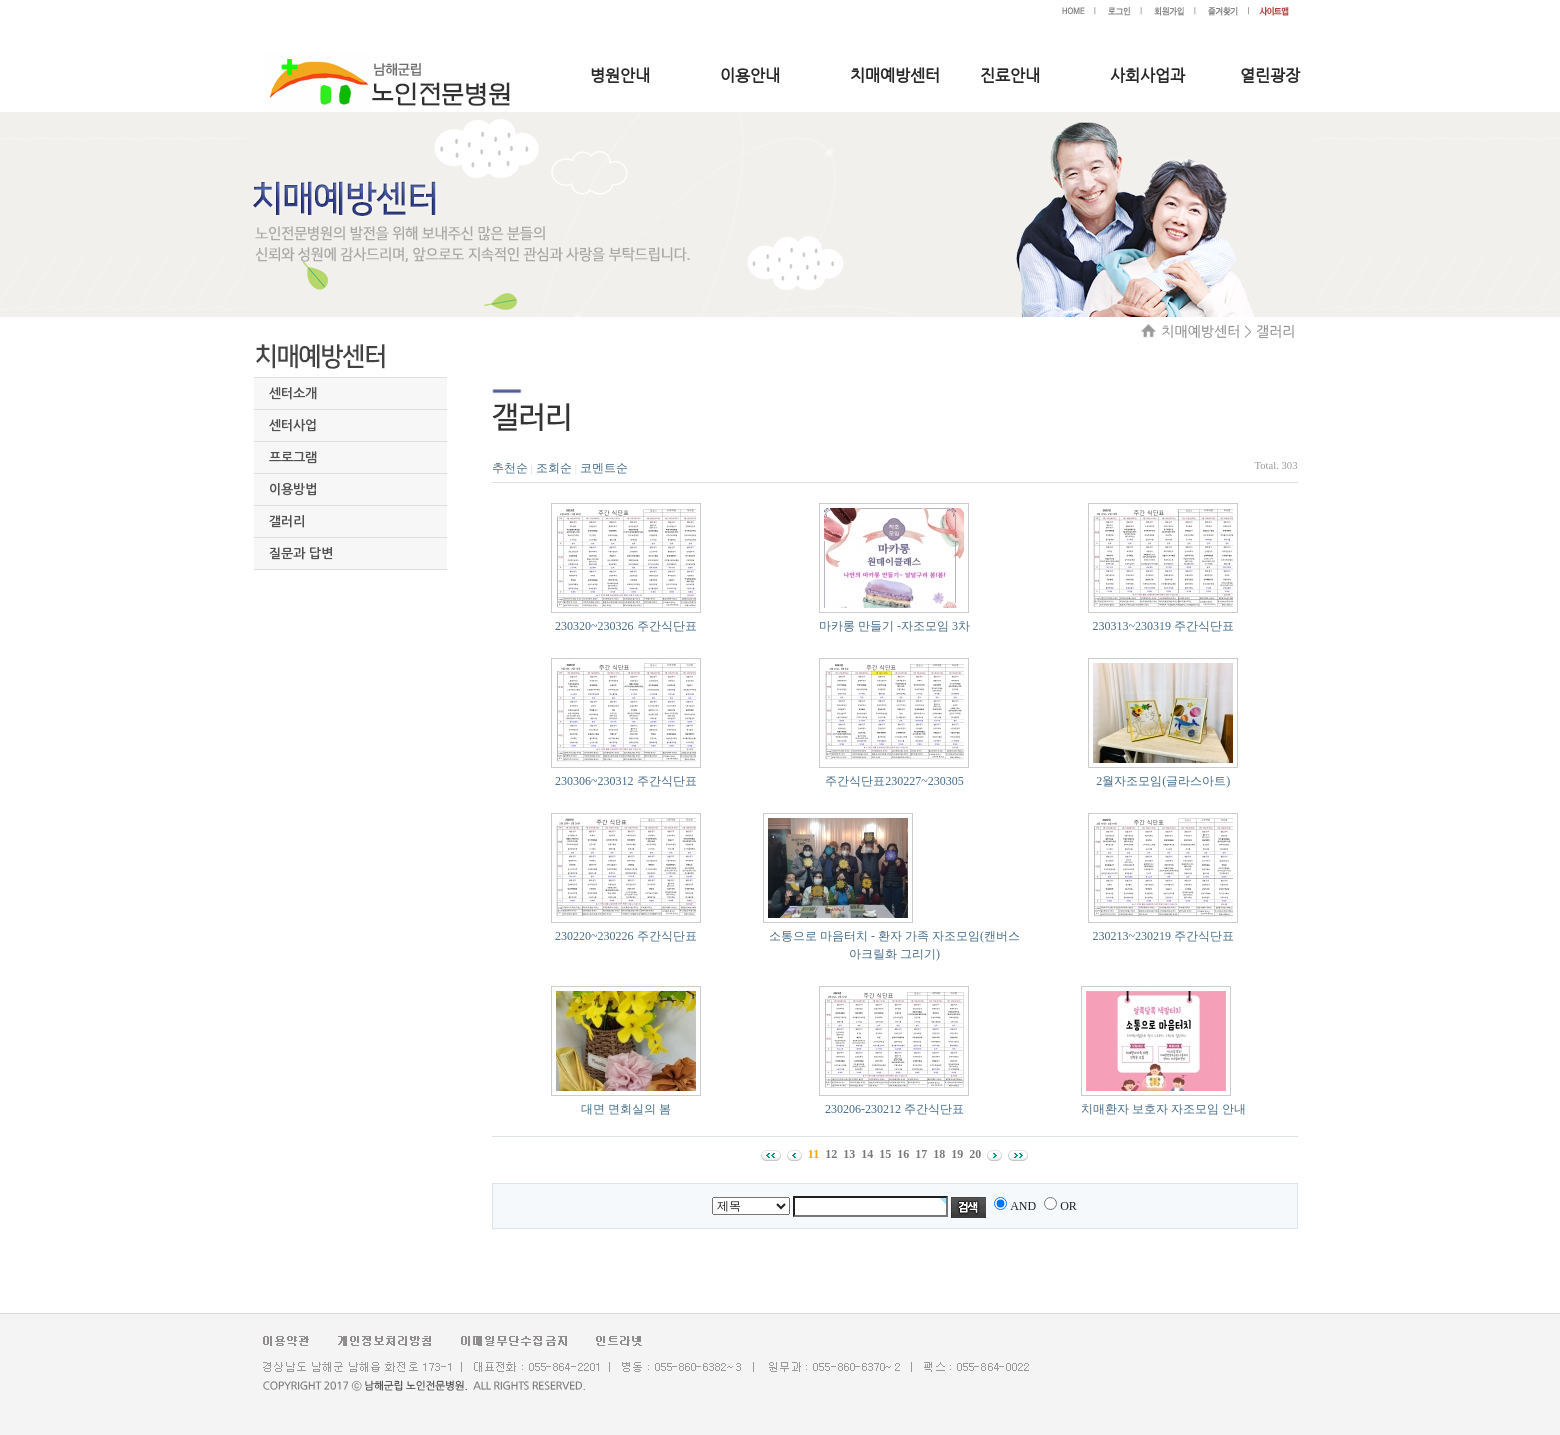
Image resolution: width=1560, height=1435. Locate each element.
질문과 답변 (301, 553)
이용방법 (293, 489)
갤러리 (287, 521)
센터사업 (293, 425)
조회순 (554, 468)
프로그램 (293, 457)
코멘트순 (604, 468)
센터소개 (293, 393)
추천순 (510, 468)
